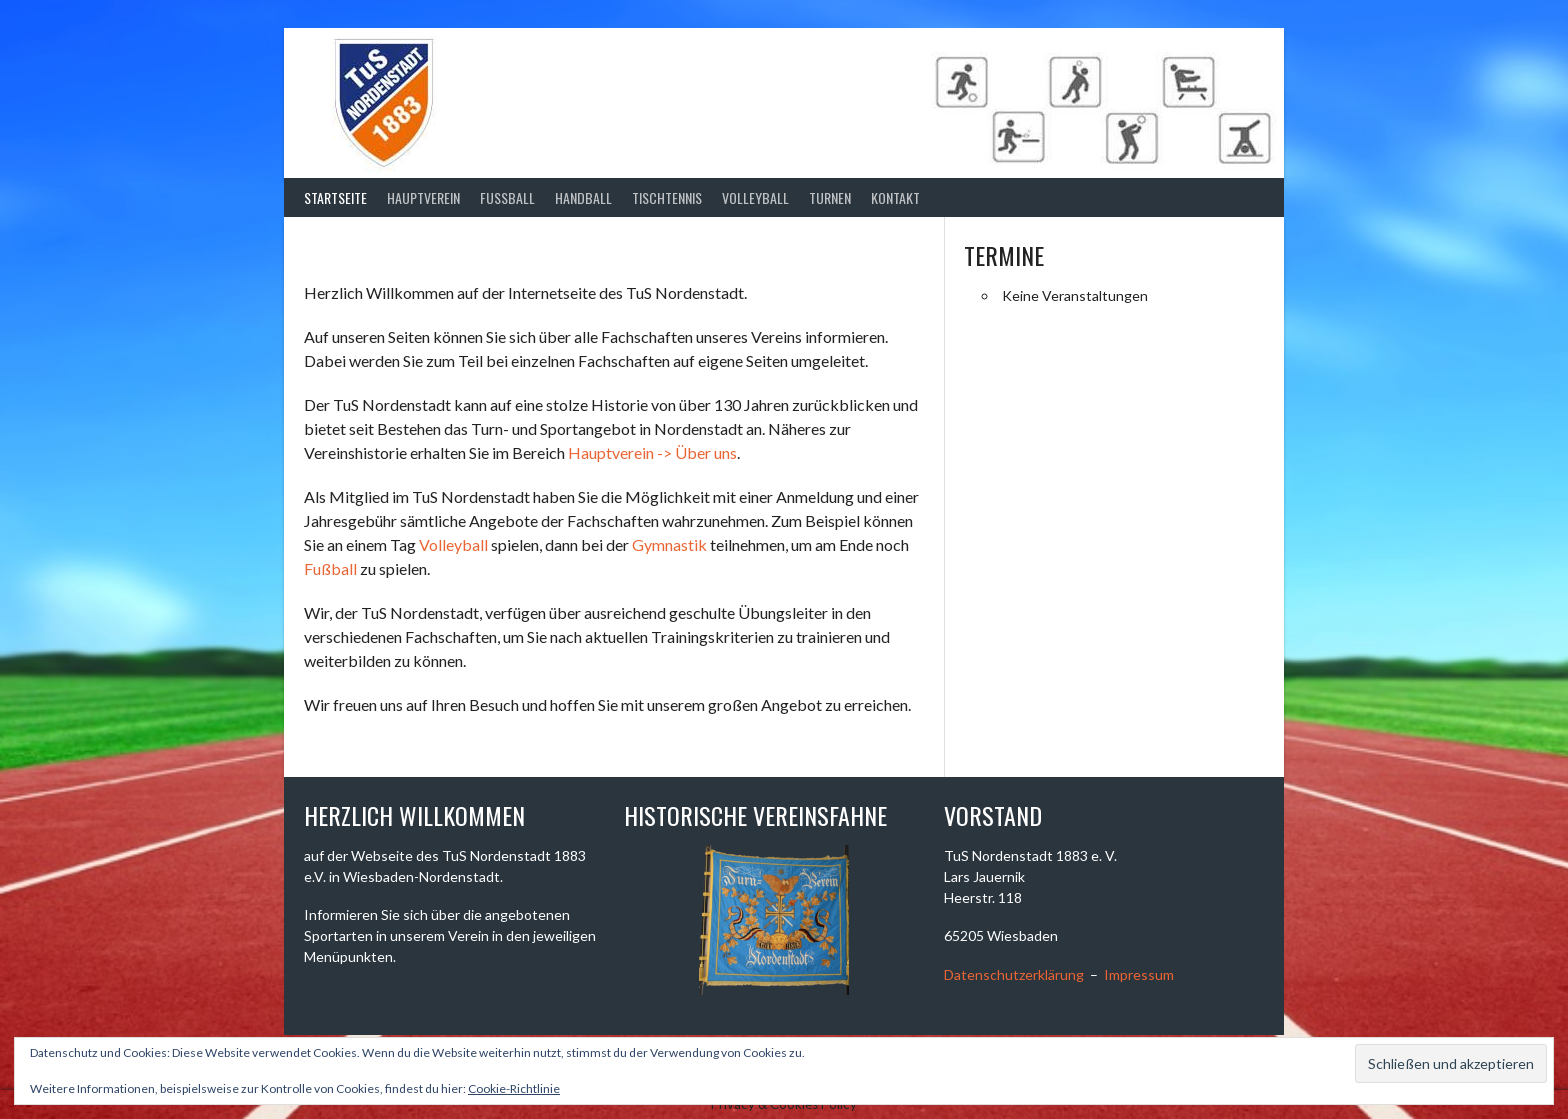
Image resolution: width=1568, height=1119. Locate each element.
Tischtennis (667, 197)
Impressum (1139, 974)
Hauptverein (423, 197)
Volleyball (755, 197)
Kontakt (895, 197)
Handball (583, 197)
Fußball (330, 568)
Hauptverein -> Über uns (652, 452)
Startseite (335, 197)
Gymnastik (669, 544)
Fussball (507, 197)
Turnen (830, 197)
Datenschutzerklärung (1014, 974)
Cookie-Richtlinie (514, 1088)
